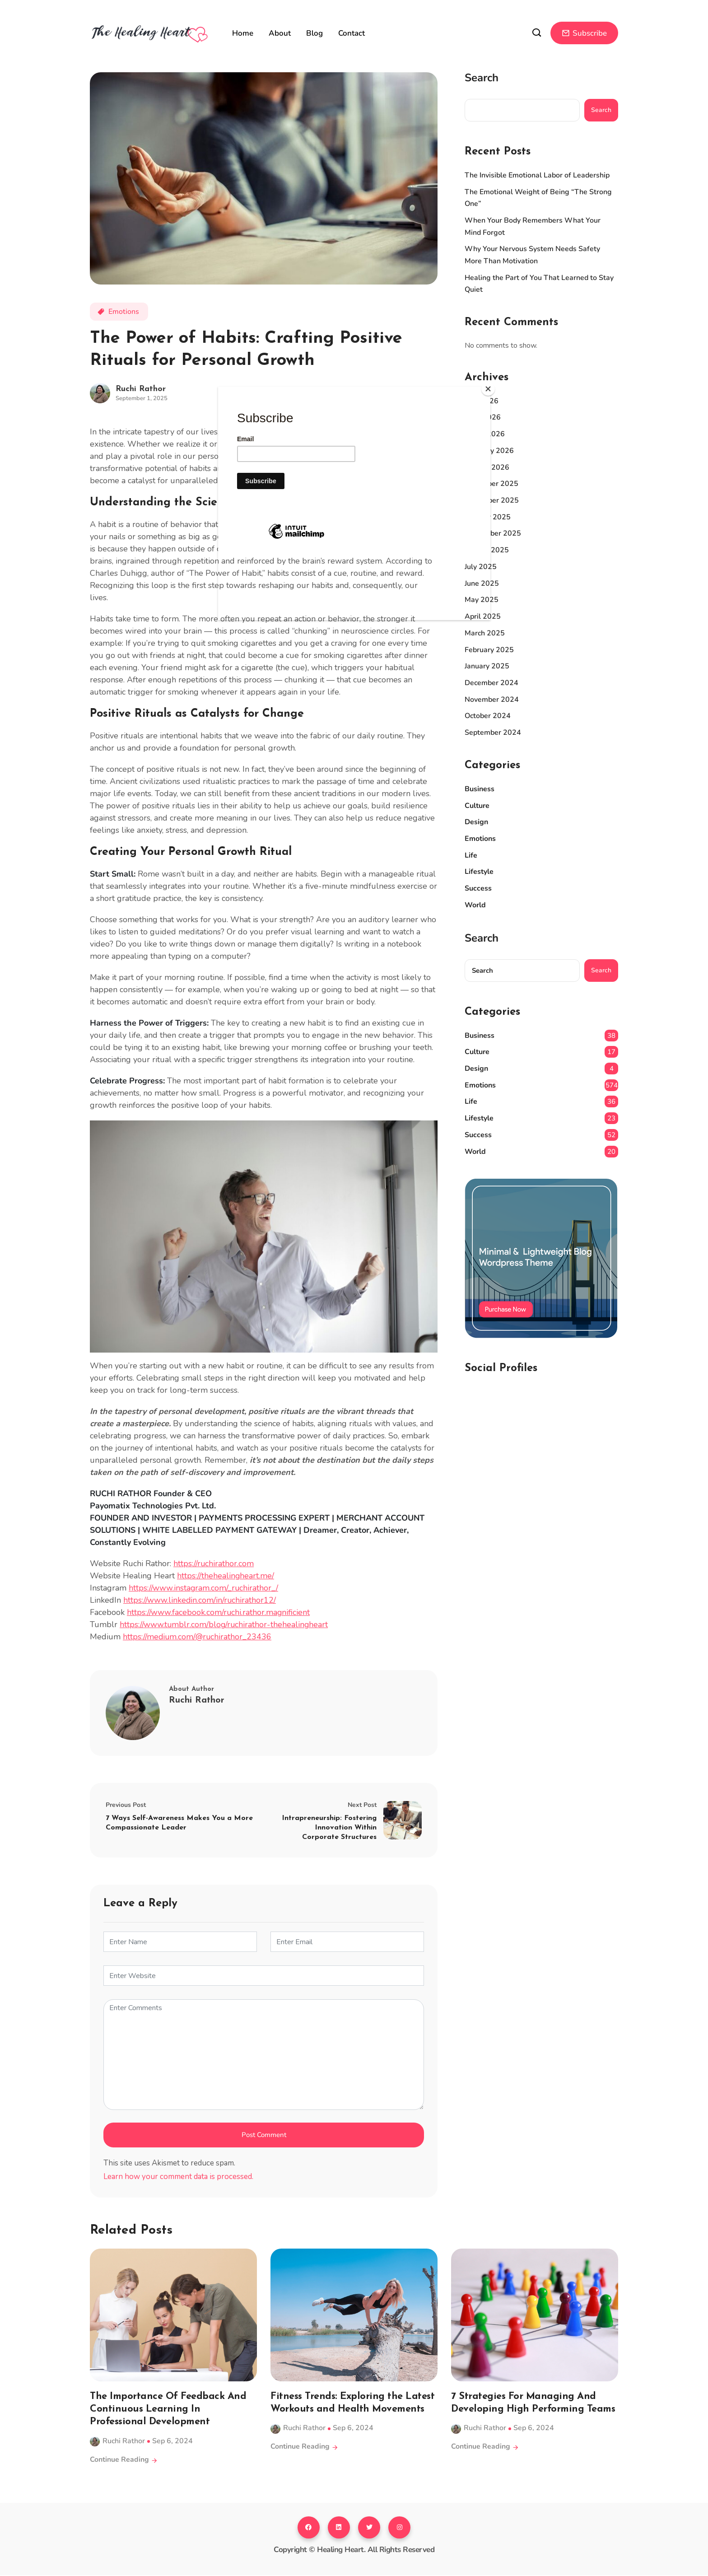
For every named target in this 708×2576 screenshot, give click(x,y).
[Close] (488, 389)
